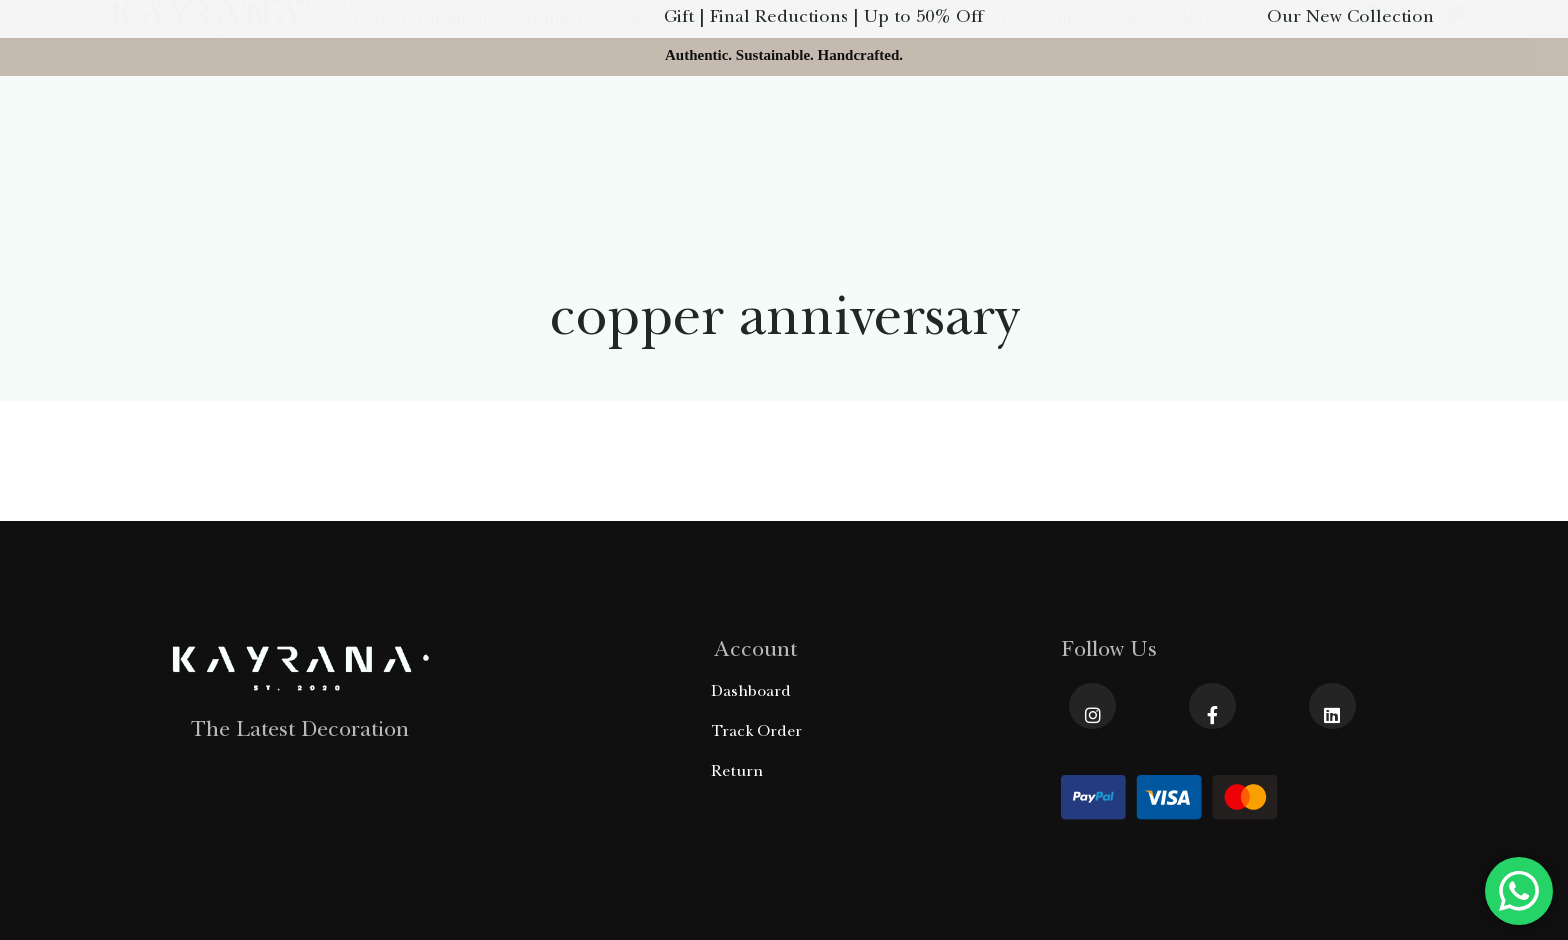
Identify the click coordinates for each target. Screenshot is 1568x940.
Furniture (963, 134)
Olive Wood (837, 134)
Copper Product (684, 134)
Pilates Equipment (419, 134)
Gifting (551, 134)
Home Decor (1094, 134)
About (1202, 134)
